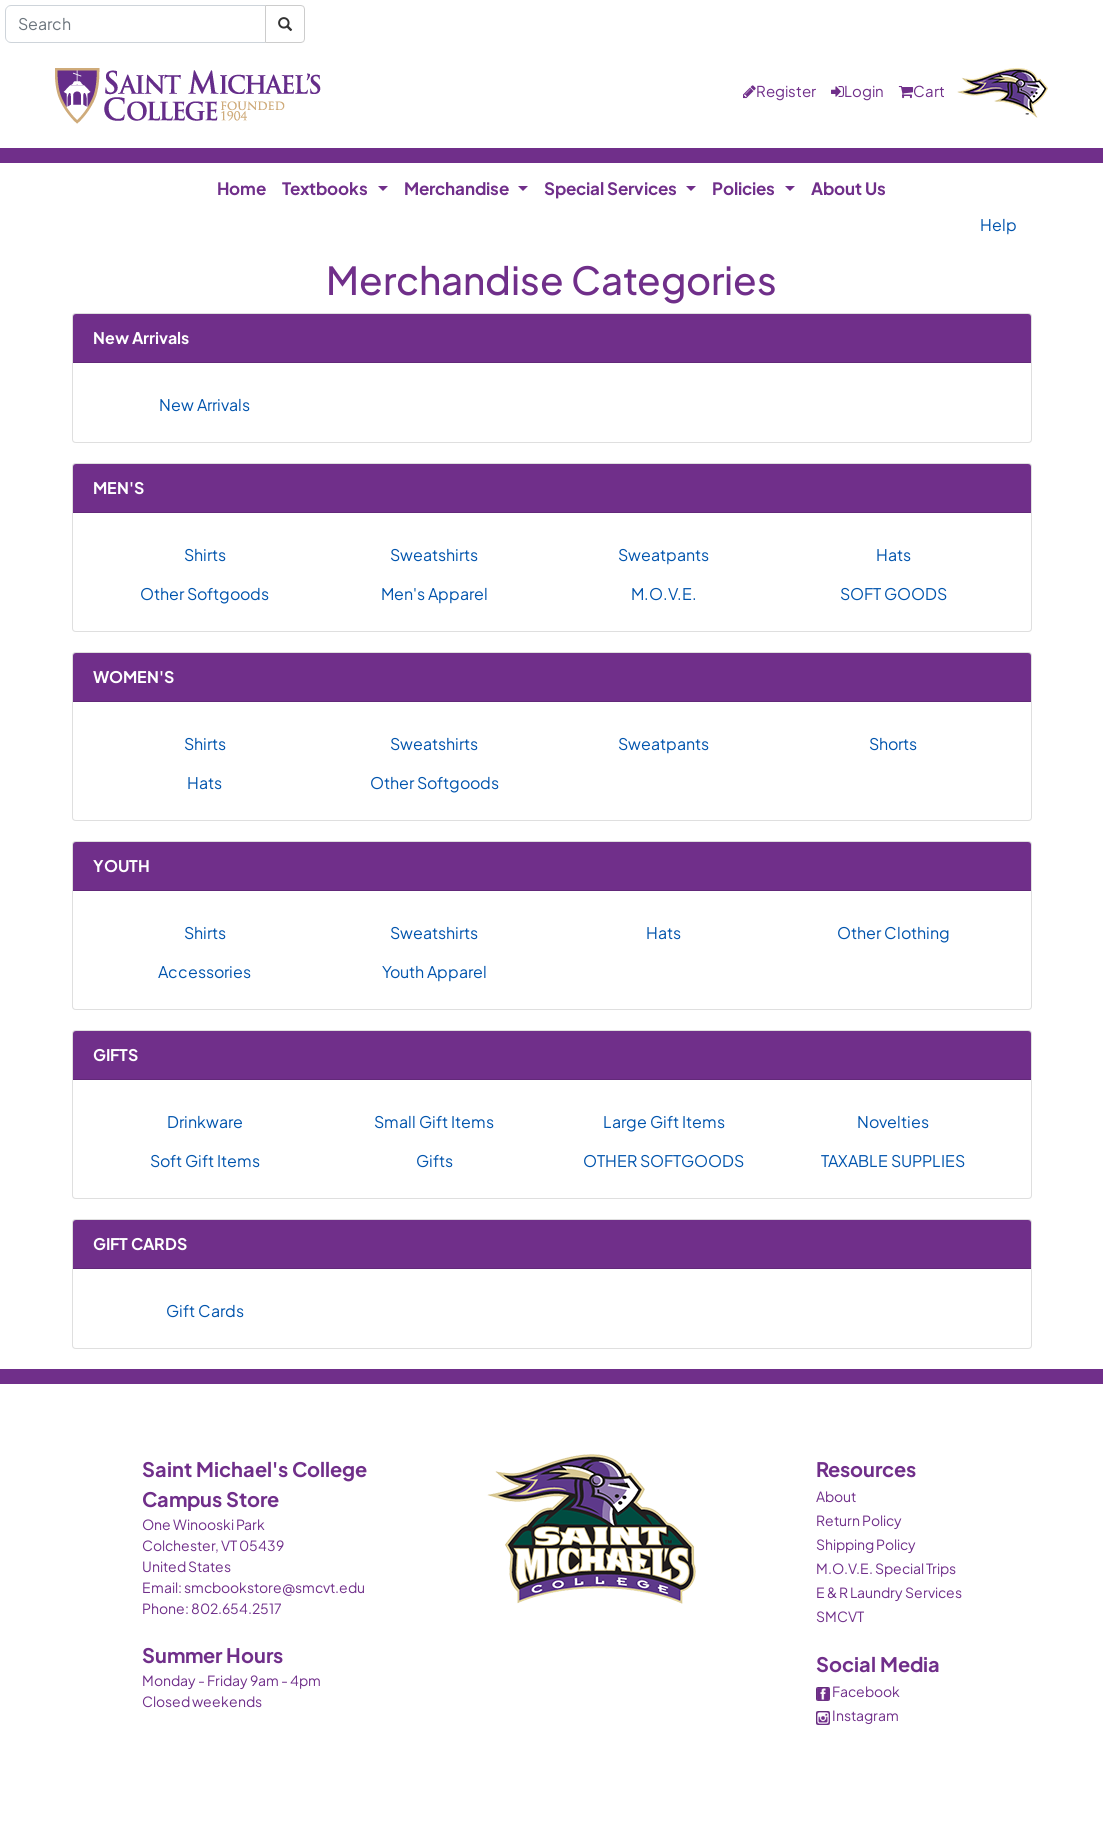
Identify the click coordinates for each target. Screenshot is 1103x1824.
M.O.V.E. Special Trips (886, 1568)
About (836, 1496)
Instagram (857, 1715)
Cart (922, 90)
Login (857, 90)
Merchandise (456, 188)
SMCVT (840, 1616)
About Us (848, 188)
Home (241, 188)
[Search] (135, 24)
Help (998, 224)
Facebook (858, 1691)
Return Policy (859, 1520)
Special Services (610, 188)
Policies (743, 188)
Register (779, 90)
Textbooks (325, 188)
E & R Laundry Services (889, 1592)
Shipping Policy (866, 1544)
